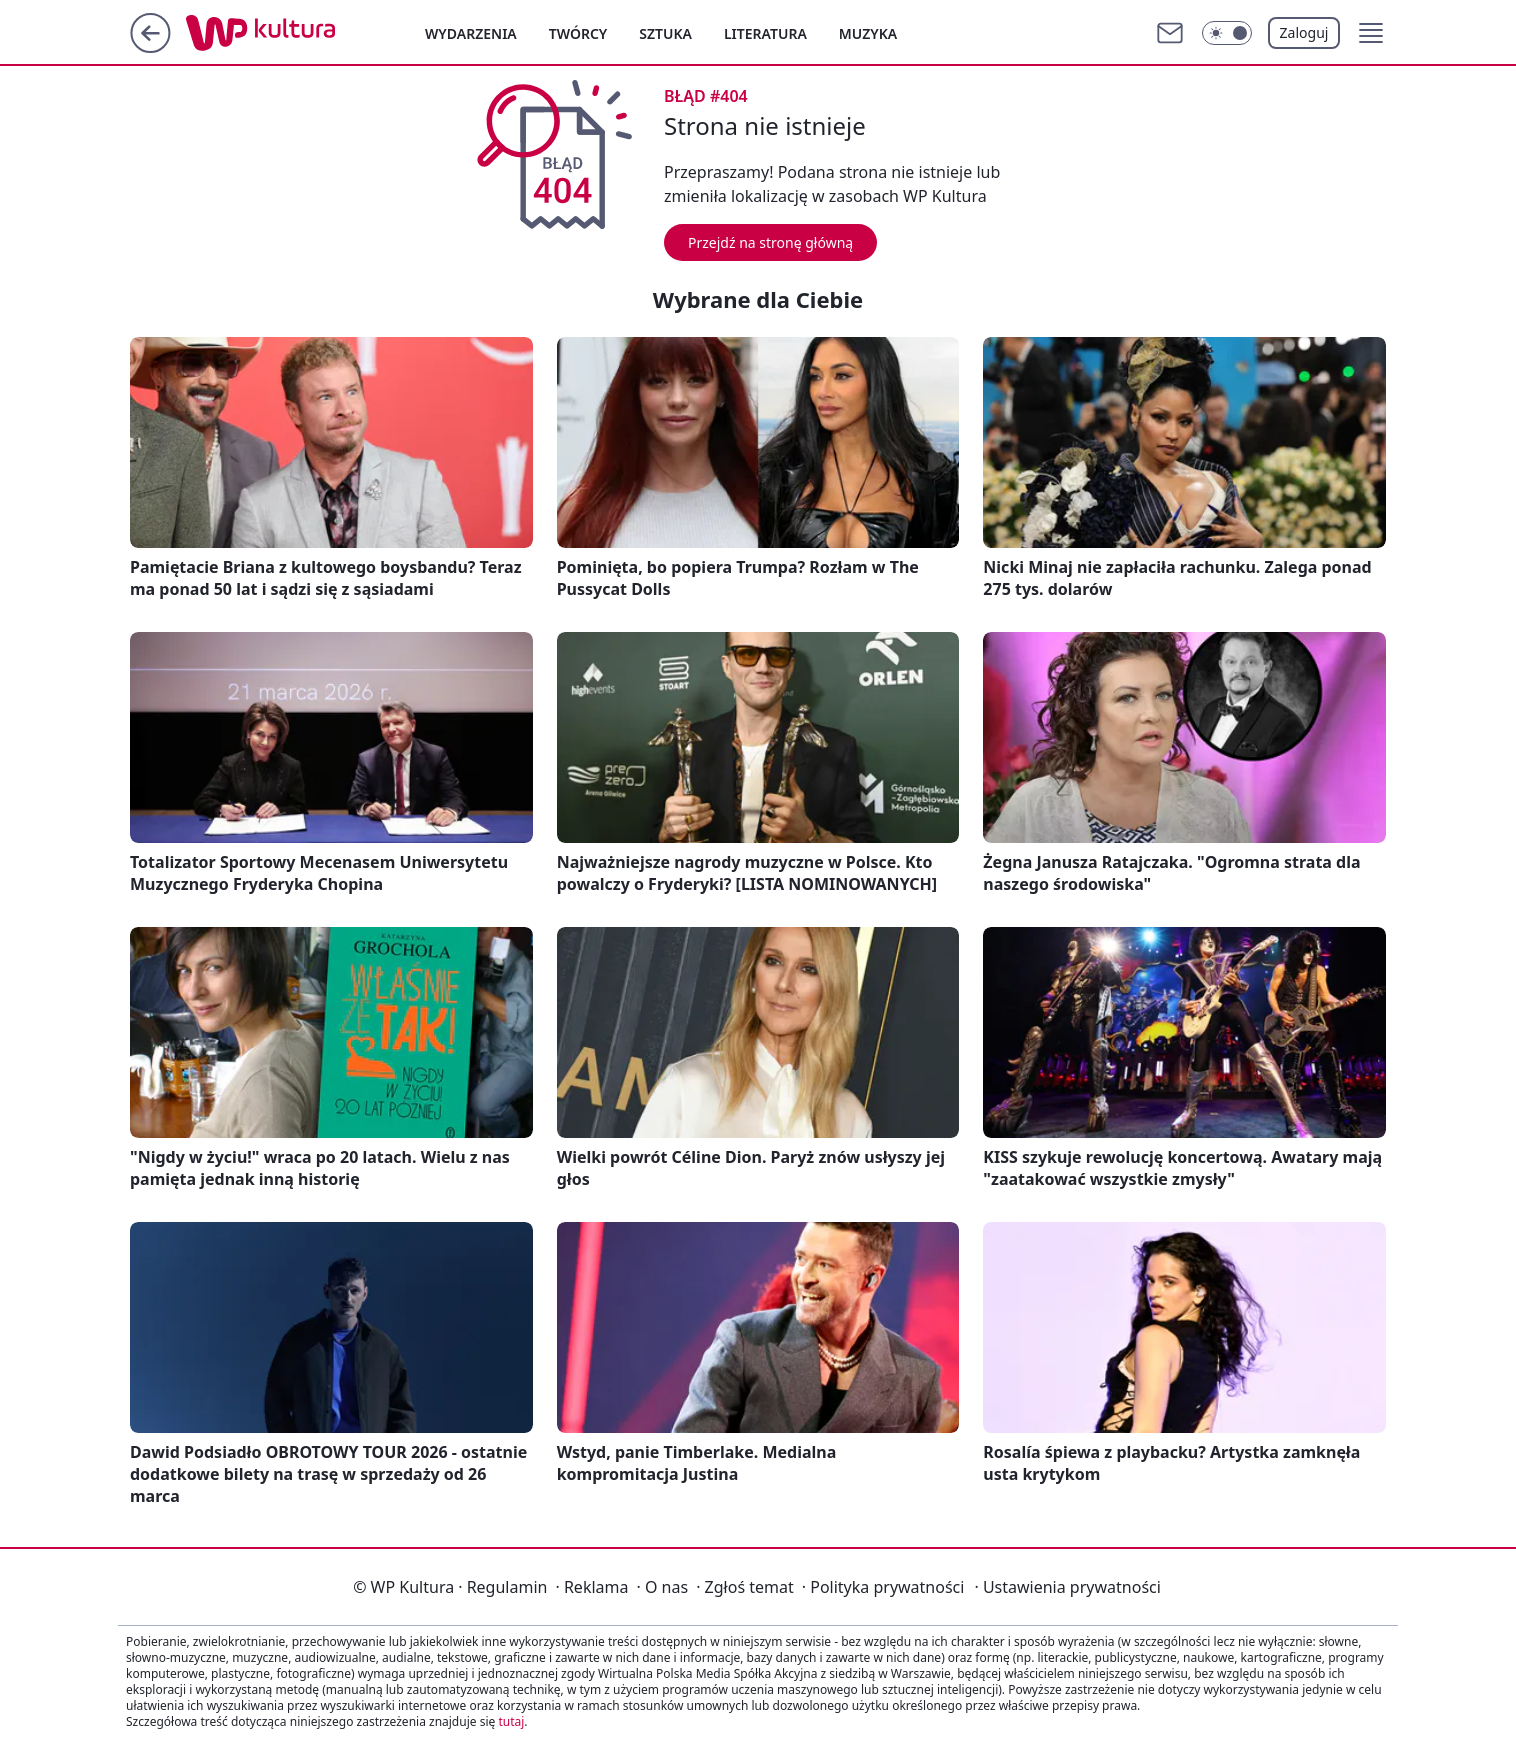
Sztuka (665, 33)
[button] (1371, 33)
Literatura (765, 33)
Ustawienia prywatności (1067, 1587)
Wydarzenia (471, 33)
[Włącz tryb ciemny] (1227, 33)
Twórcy (578, 33)
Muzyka (868, 33)
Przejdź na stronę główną (770, 242)
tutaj (511, 1721)
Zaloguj (1304, 32)
